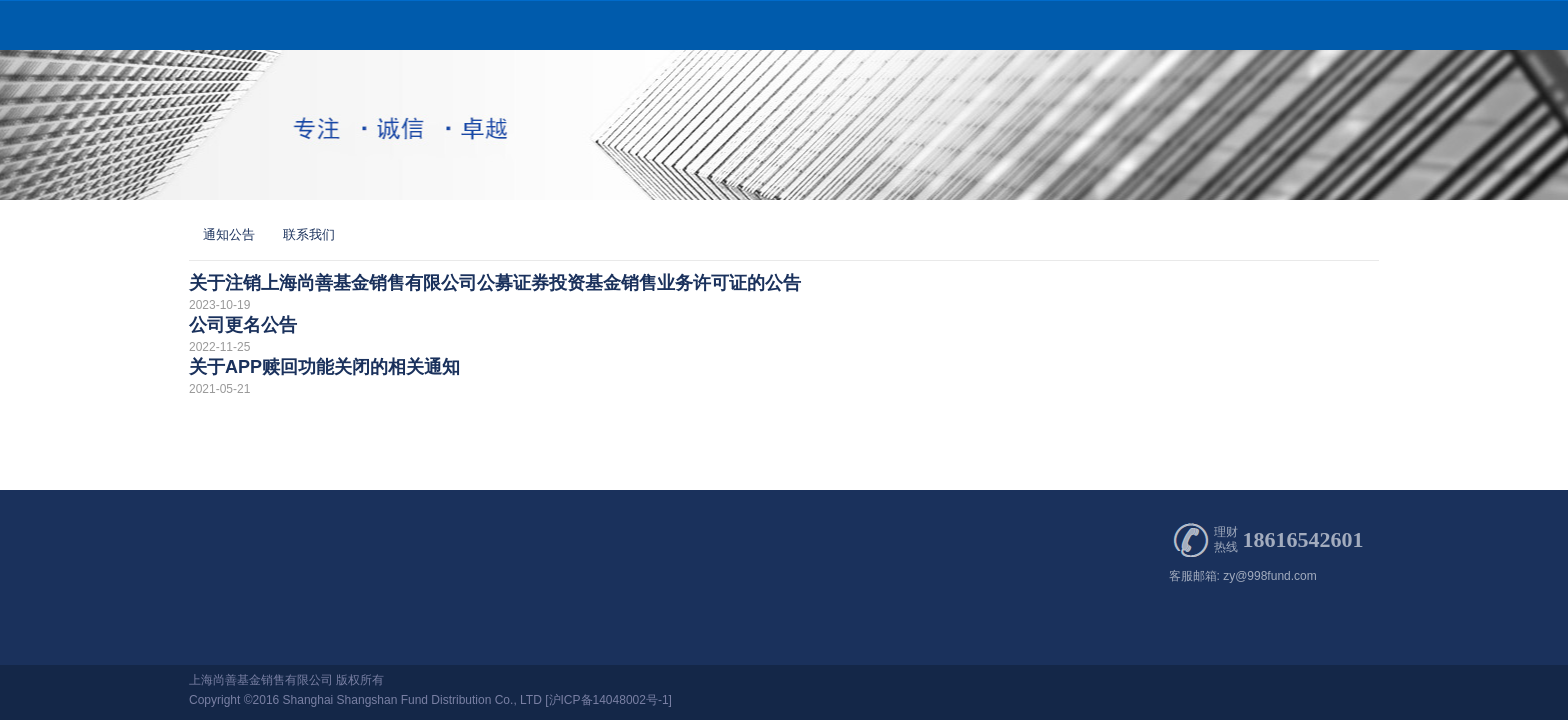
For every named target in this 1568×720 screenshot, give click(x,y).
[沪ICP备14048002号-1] (608, 700)
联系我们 (309, 234)
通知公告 (229, 234)
